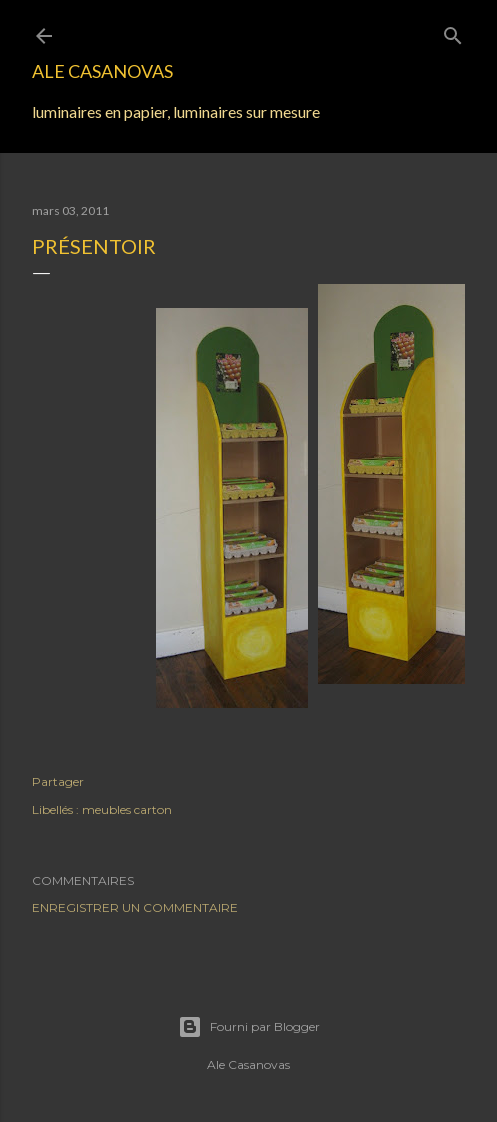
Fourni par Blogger (249, 1027)
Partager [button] (58, 781)
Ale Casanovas (102, 71)
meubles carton (127, 809)
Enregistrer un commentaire (135, 907)
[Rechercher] (453, 31)
